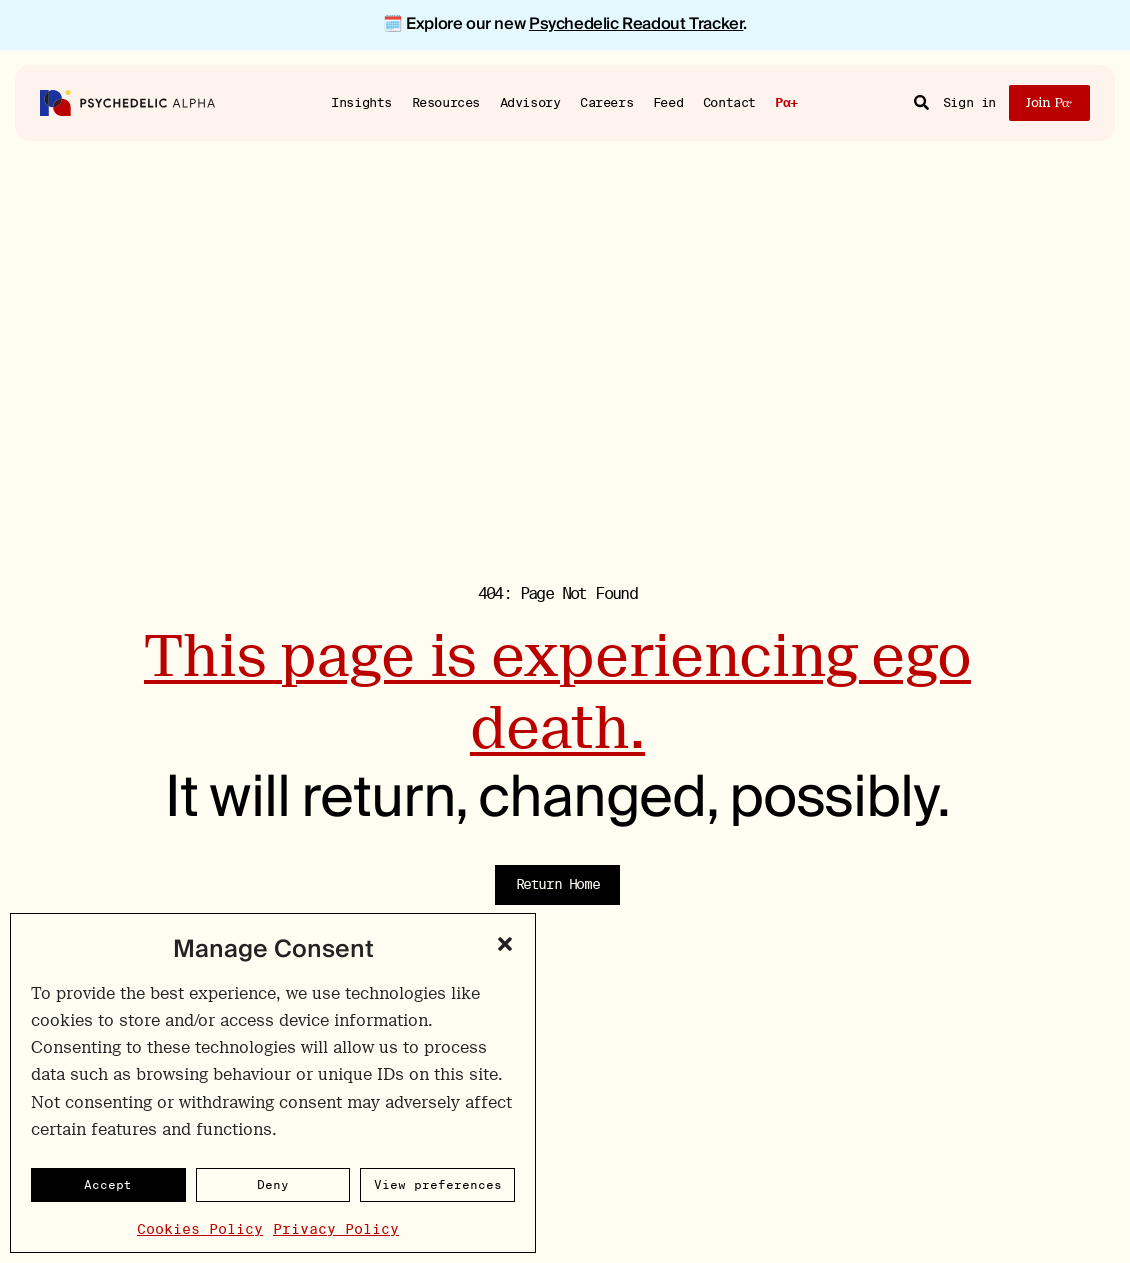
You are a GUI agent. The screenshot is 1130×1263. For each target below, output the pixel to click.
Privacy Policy (336, 1229)
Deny (273, 1184)
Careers (606, 101)
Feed (668, 101)
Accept (108, 1184)
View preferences (438, 1184)
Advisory (530, 101)
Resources (446, 101)
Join (1049, 102)
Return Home (558, 884)
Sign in (969, 102)
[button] (505, 944)
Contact (729, 101)
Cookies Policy (200, 1229)
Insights (361, 101)
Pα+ (786, 103)
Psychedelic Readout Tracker (636, 24)
